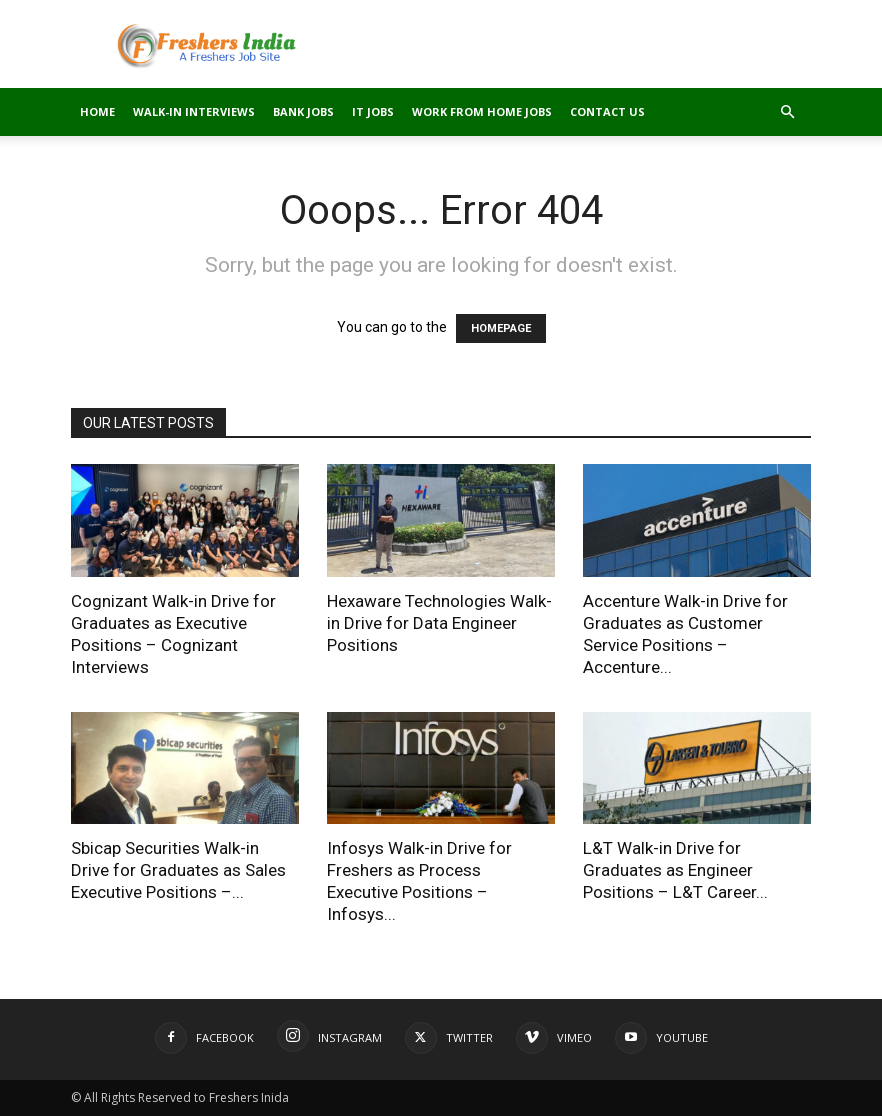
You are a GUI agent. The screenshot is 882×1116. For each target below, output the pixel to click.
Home (97, 111)
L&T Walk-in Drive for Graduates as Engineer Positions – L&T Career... (675, 870)
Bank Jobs (303, 111)
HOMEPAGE (501, 328)
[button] (787, 112)
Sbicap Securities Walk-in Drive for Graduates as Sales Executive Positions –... (178, 870)
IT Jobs (373, 111)
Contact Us (607, 111)
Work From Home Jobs (482, 111)
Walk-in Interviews (194, 111)
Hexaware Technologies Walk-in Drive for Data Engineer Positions (439, 623)
